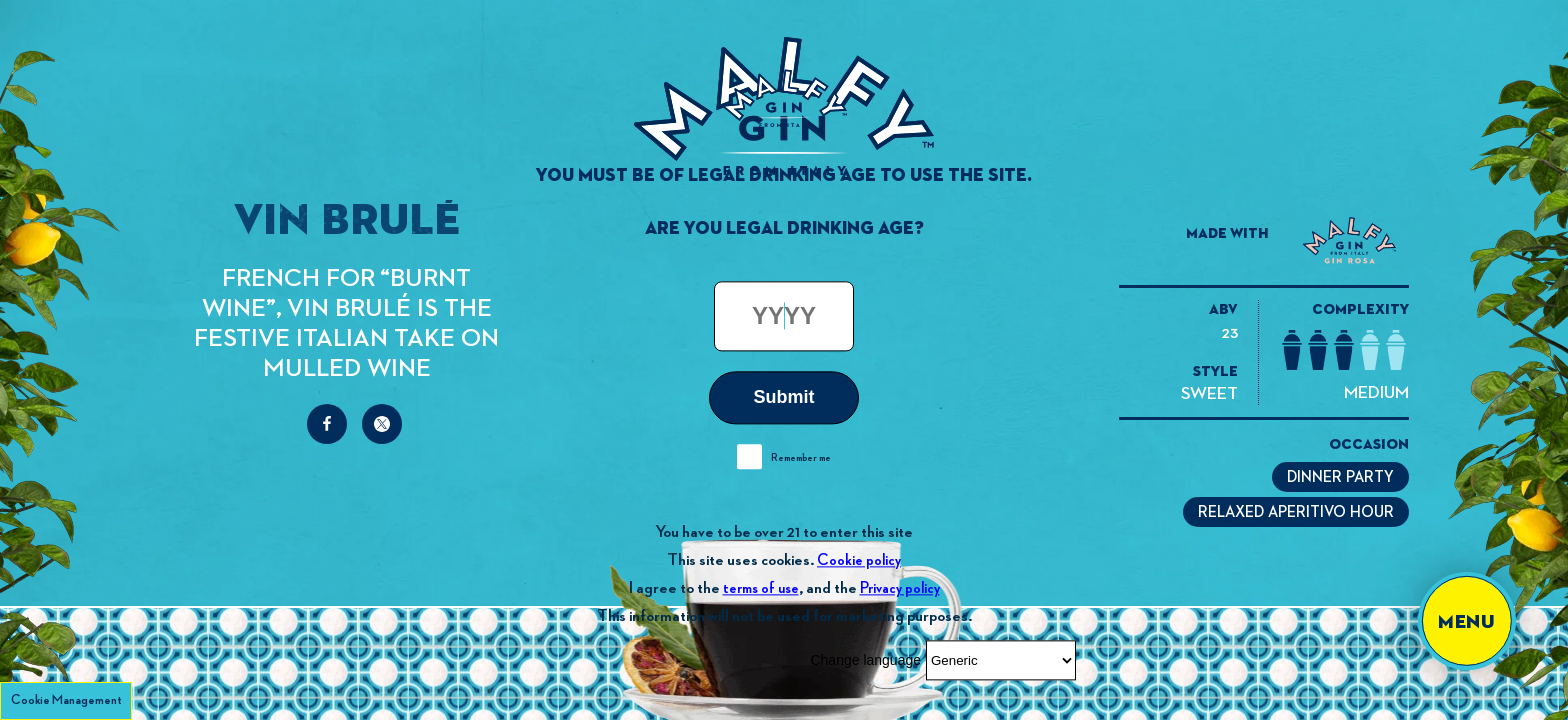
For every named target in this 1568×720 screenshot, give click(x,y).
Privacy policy (900, 588)
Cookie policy (859, 560)
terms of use (761, 588)
